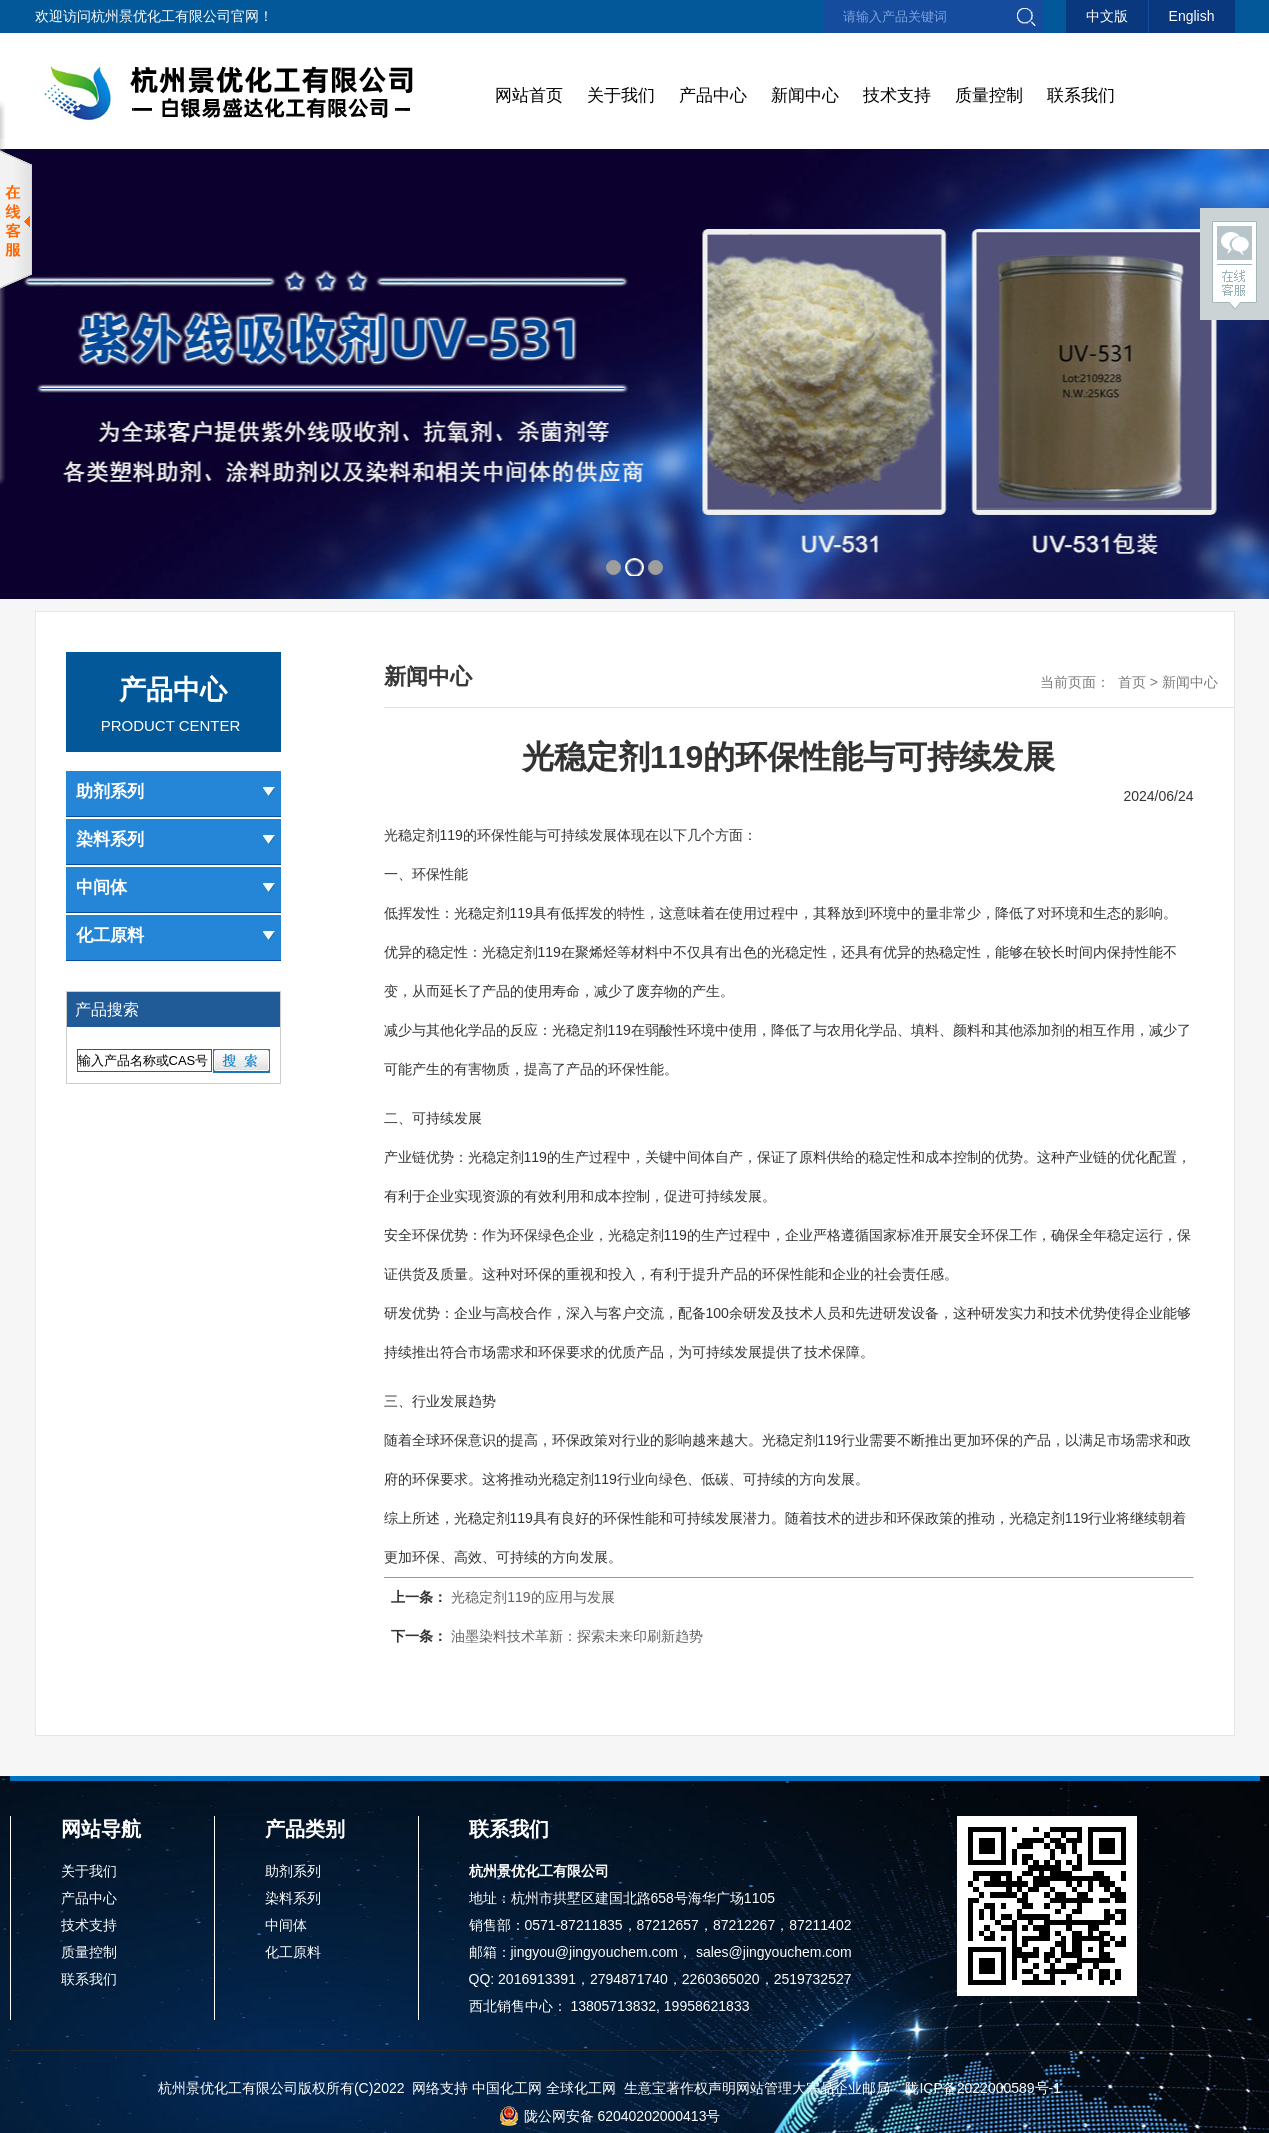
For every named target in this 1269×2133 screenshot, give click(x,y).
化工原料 (176, 935)
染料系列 (176, 839)
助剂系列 (176, 791)
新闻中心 (805, 95)
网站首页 (529, 95)
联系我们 (1081, 95)
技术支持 (897, 95)
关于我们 (621, 95)
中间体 (176, 887)
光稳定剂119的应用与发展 (532, 1597)
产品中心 (713, 95)
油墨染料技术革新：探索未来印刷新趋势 (577, 1636)
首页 (1132, 682)
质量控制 (989, 95)
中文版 (1107, 16)
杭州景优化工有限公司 (161, 16)
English (1192, 16)
